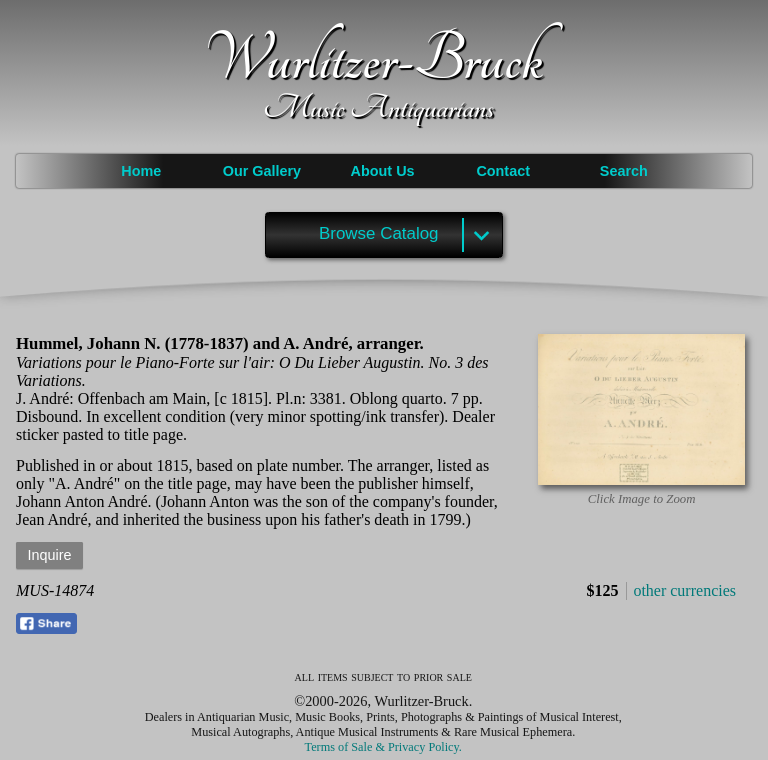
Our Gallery (262, 171)
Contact (503, 171)
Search (624, 171)
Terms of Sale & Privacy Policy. (383, 747)
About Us (383, 171)
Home (141, 171)
